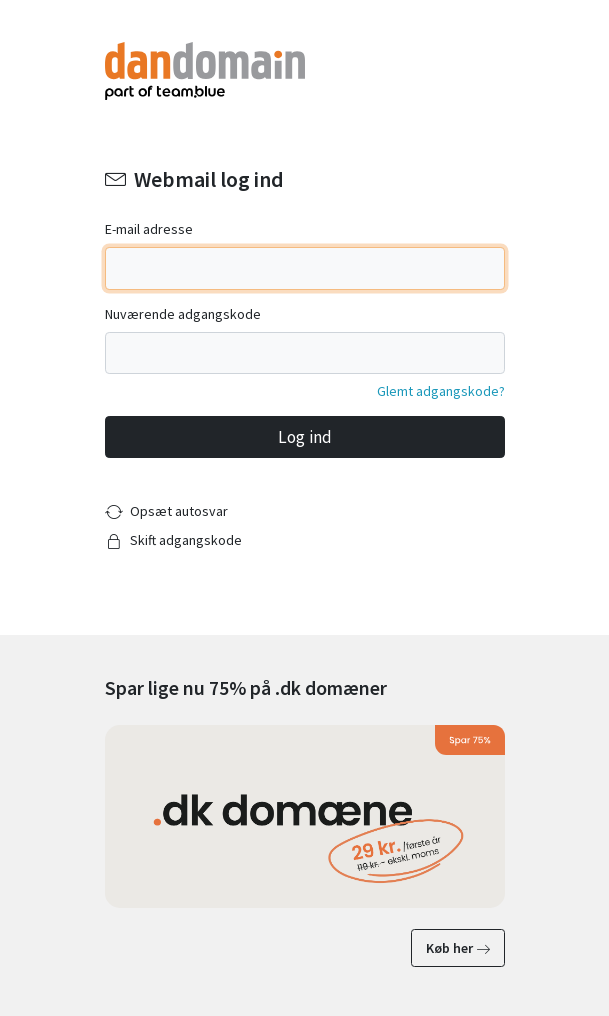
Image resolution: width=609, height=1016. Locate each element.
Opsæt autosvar (179, 511)
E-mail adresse (149, 229)
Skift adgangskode (186, 540)
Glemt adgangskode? (441, 391)
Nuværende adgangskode (183, 314)
